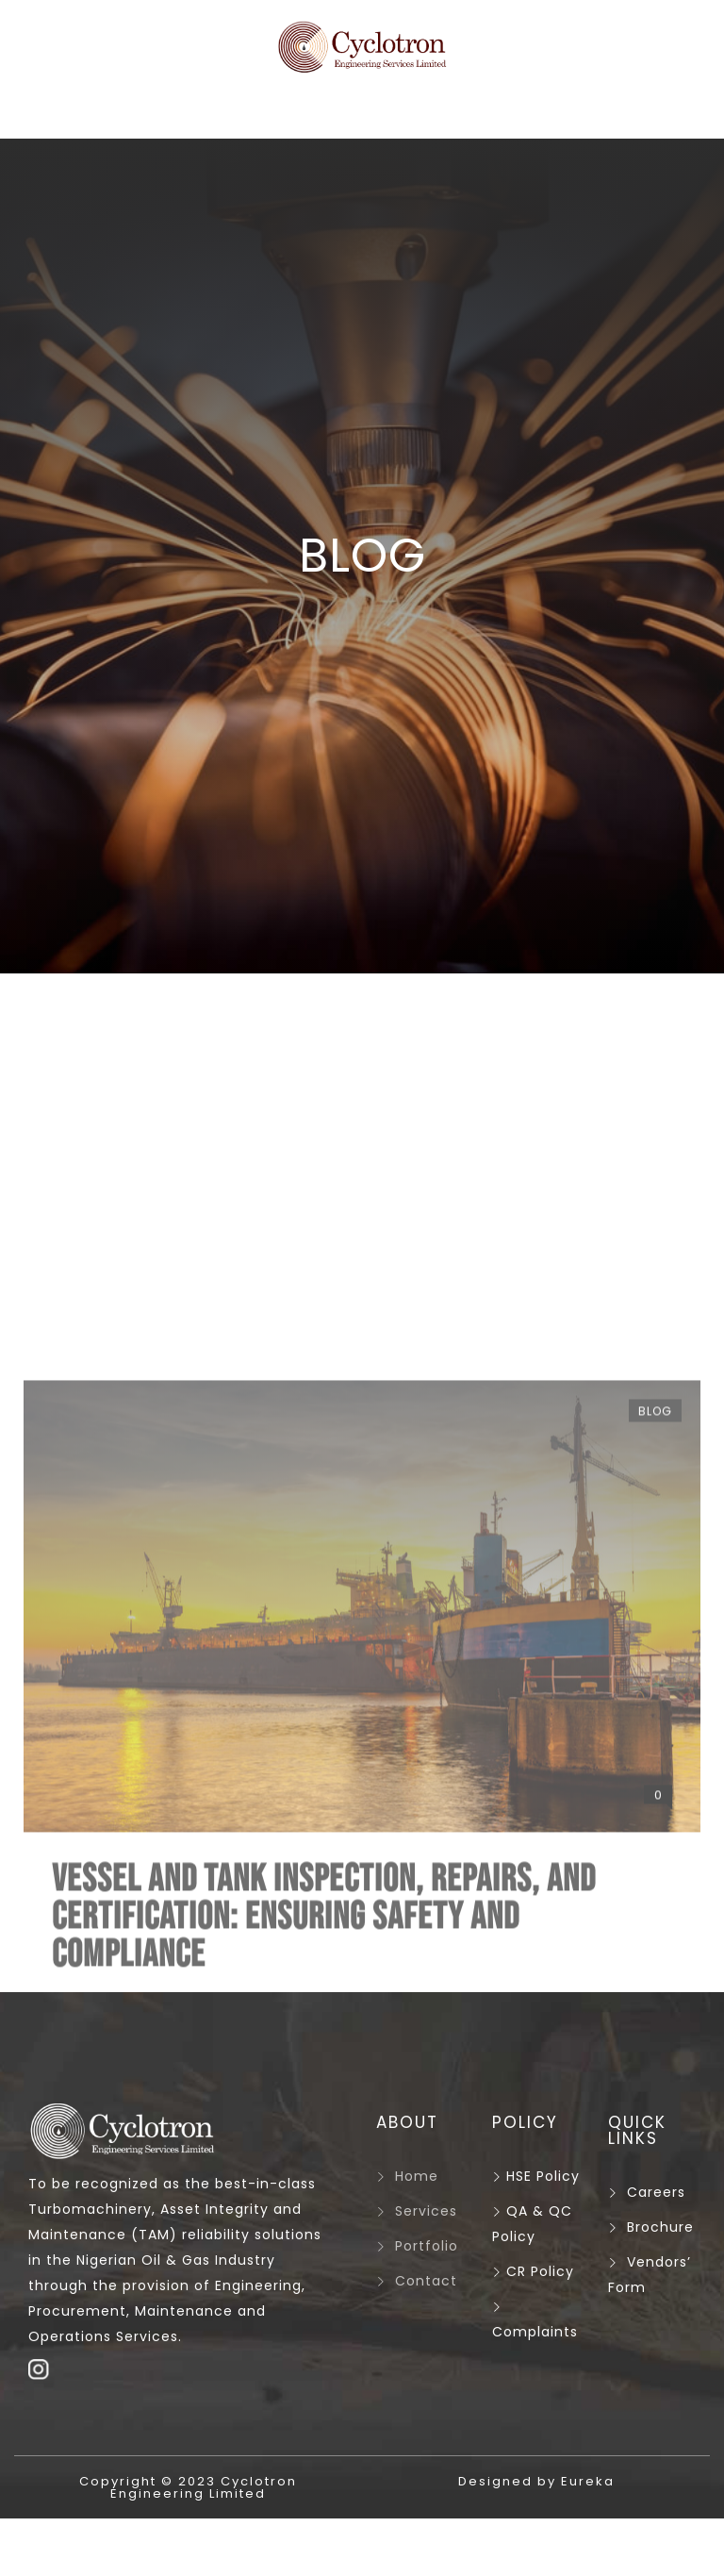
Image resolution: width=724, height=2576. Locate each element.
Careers (656, 2192)
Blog (655, 1836)
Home (416, 2176)
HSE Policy (536, 2176)
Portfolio (426, 2245)
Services (426, 2211)
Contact (426, 2280)
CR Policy (533, 2271)
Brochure (660, 2227)
